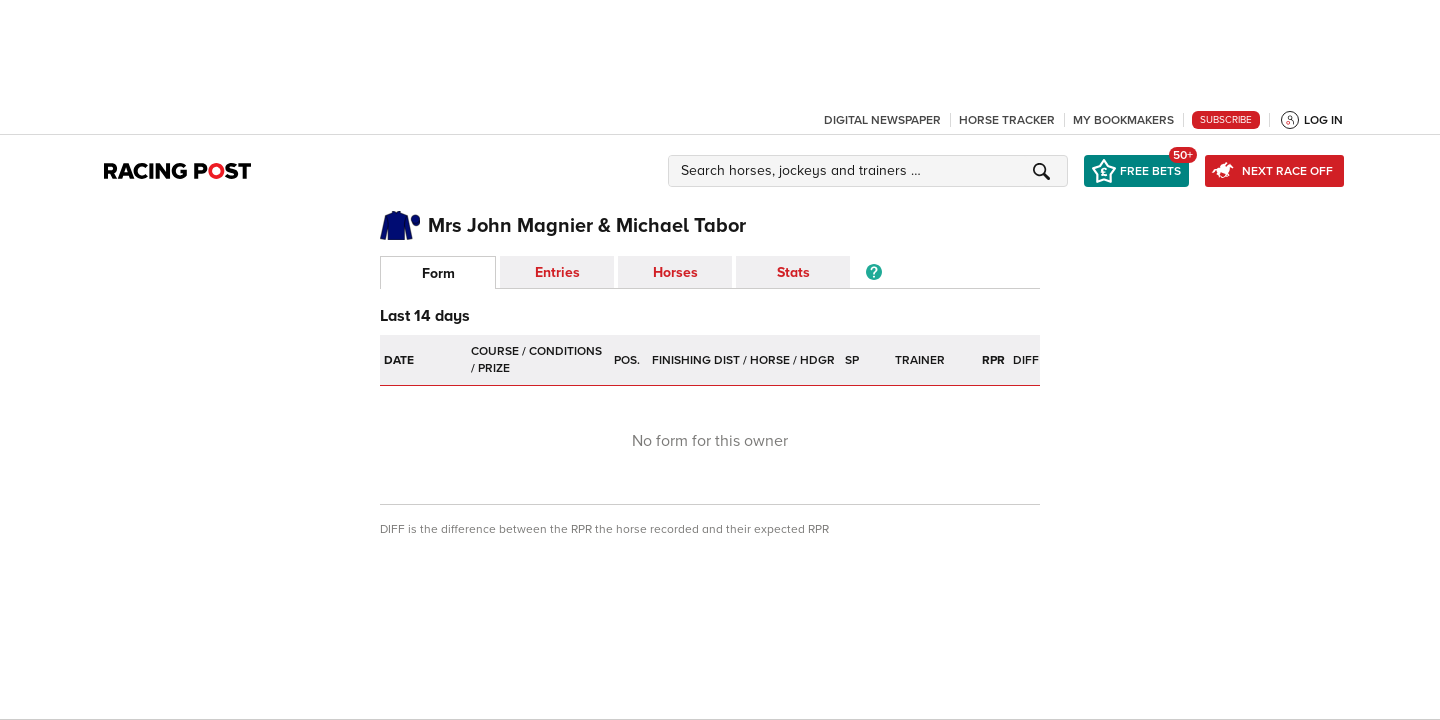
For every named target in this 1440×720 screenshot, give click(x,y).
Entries (557, 272)
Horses (675, 272)
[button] (871, 171)
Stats (793, 272)
